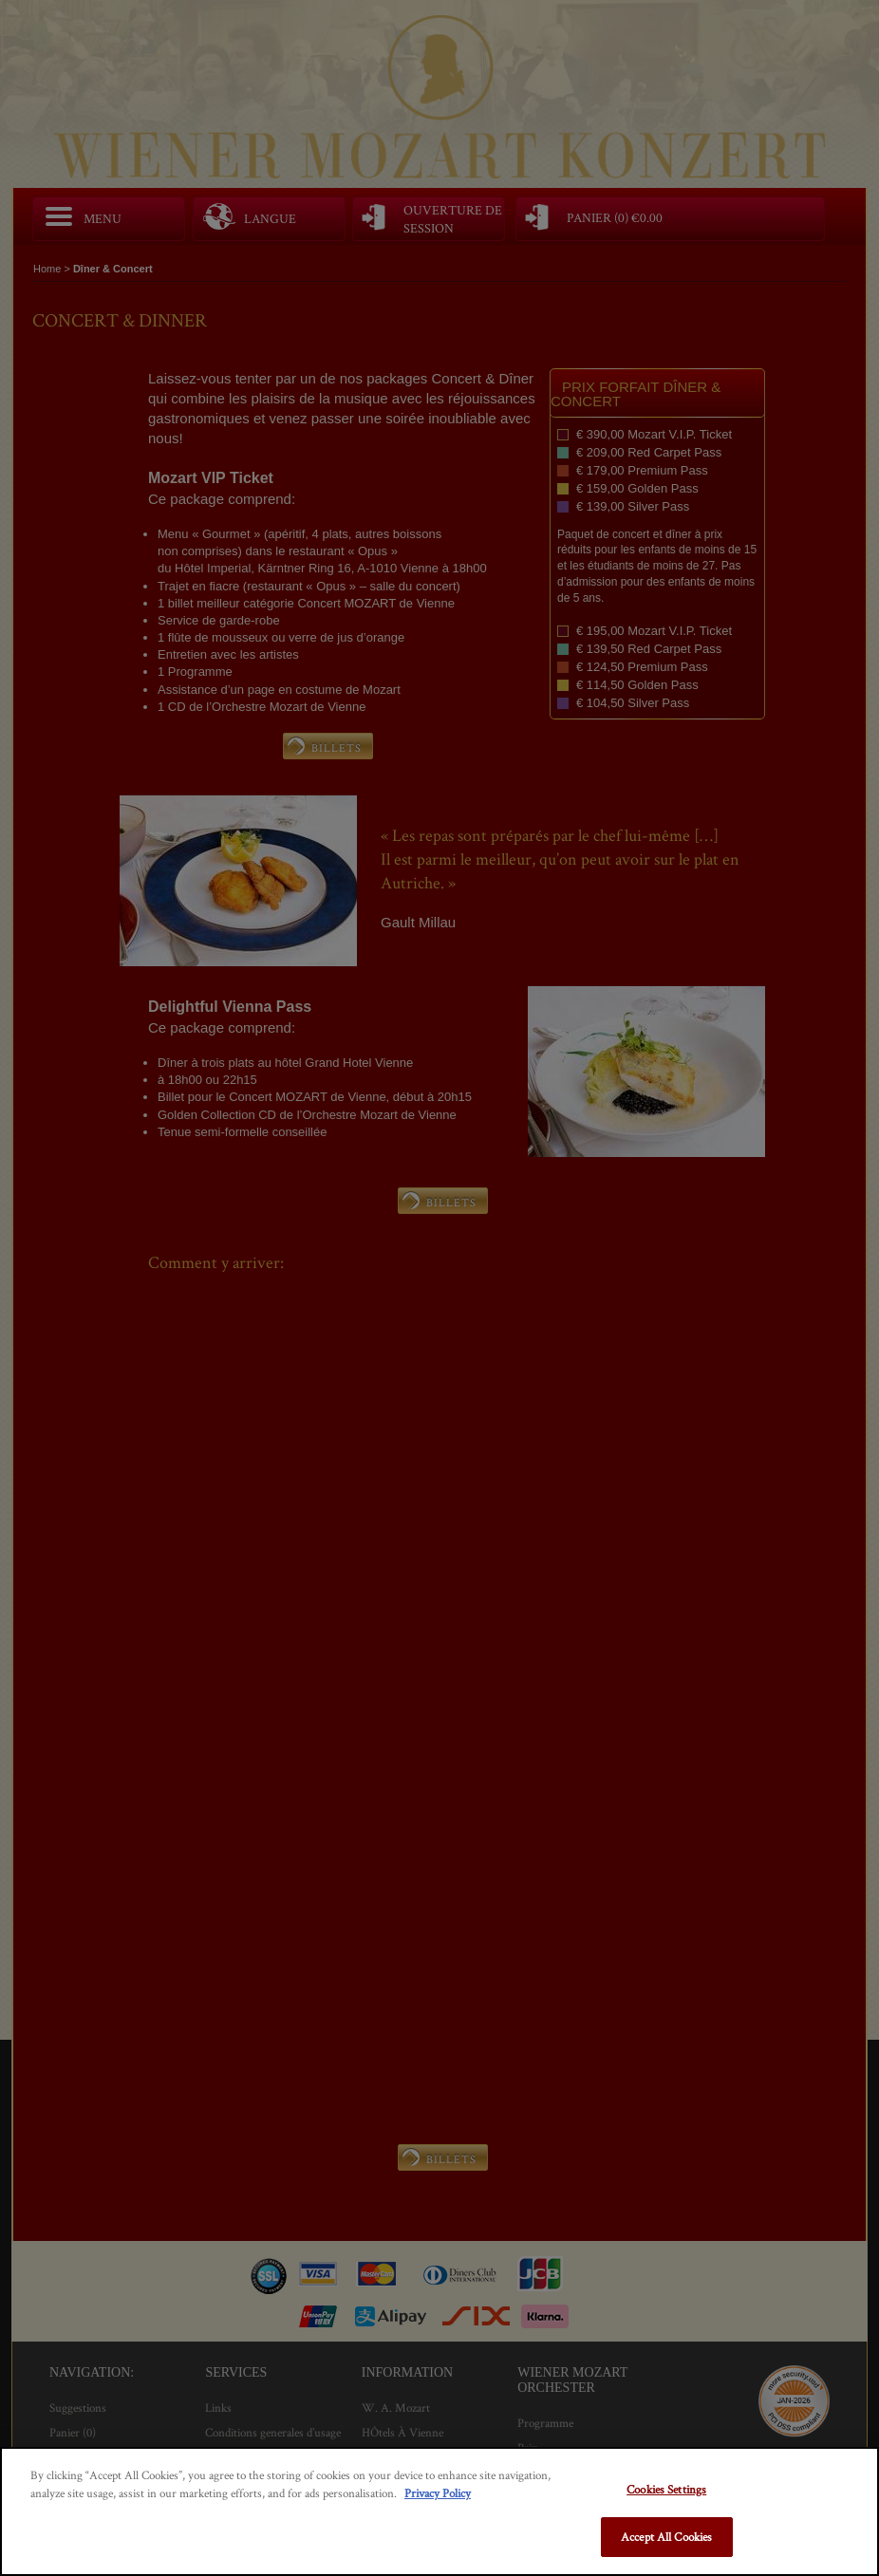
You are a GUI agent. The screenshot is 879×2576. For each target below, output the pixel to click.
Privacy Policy (437, 2493)
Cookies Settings (666, 2489)
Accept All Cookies (666, 2537)
